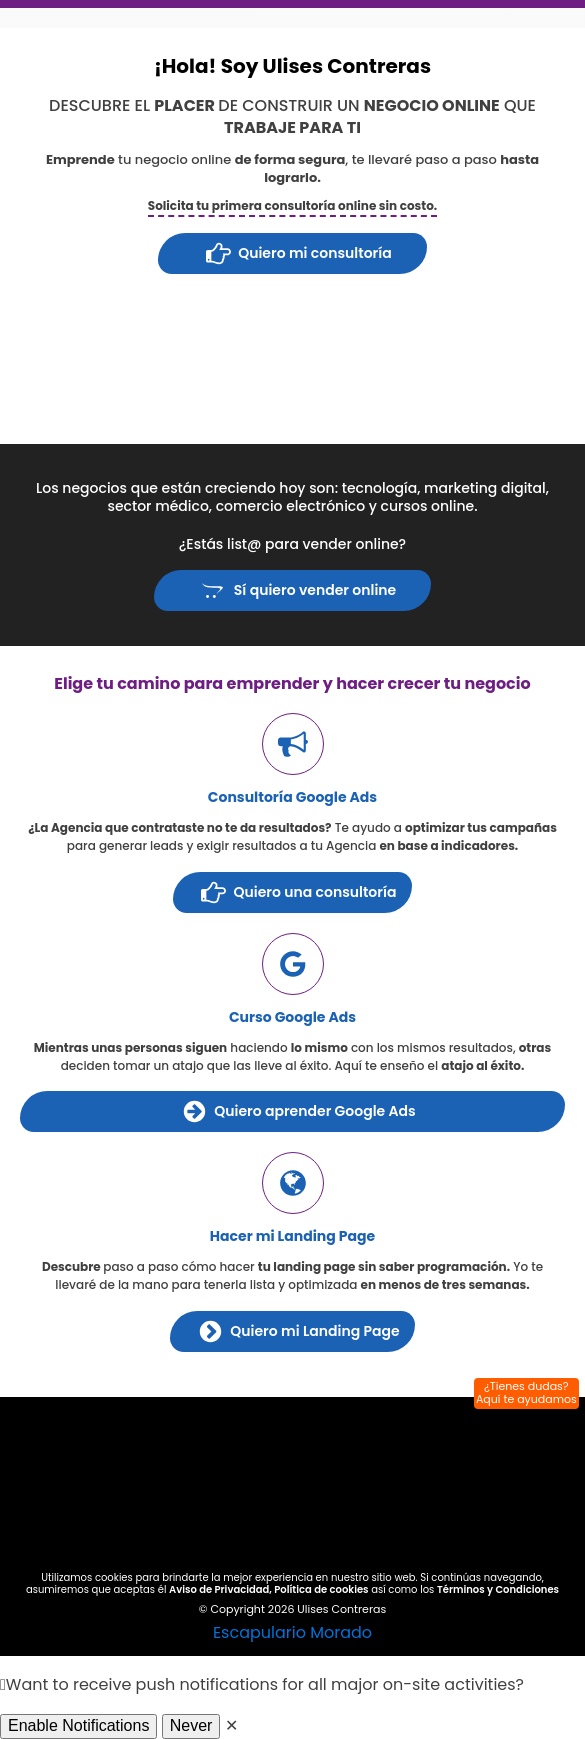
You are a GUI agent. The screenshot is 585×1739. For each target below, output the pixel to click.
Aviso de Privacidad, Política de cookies (269, 1589)
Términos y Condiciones (498, 1589)
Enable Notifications (78, 1725)
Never (191, 1725)
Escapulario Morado (292, 1632)
